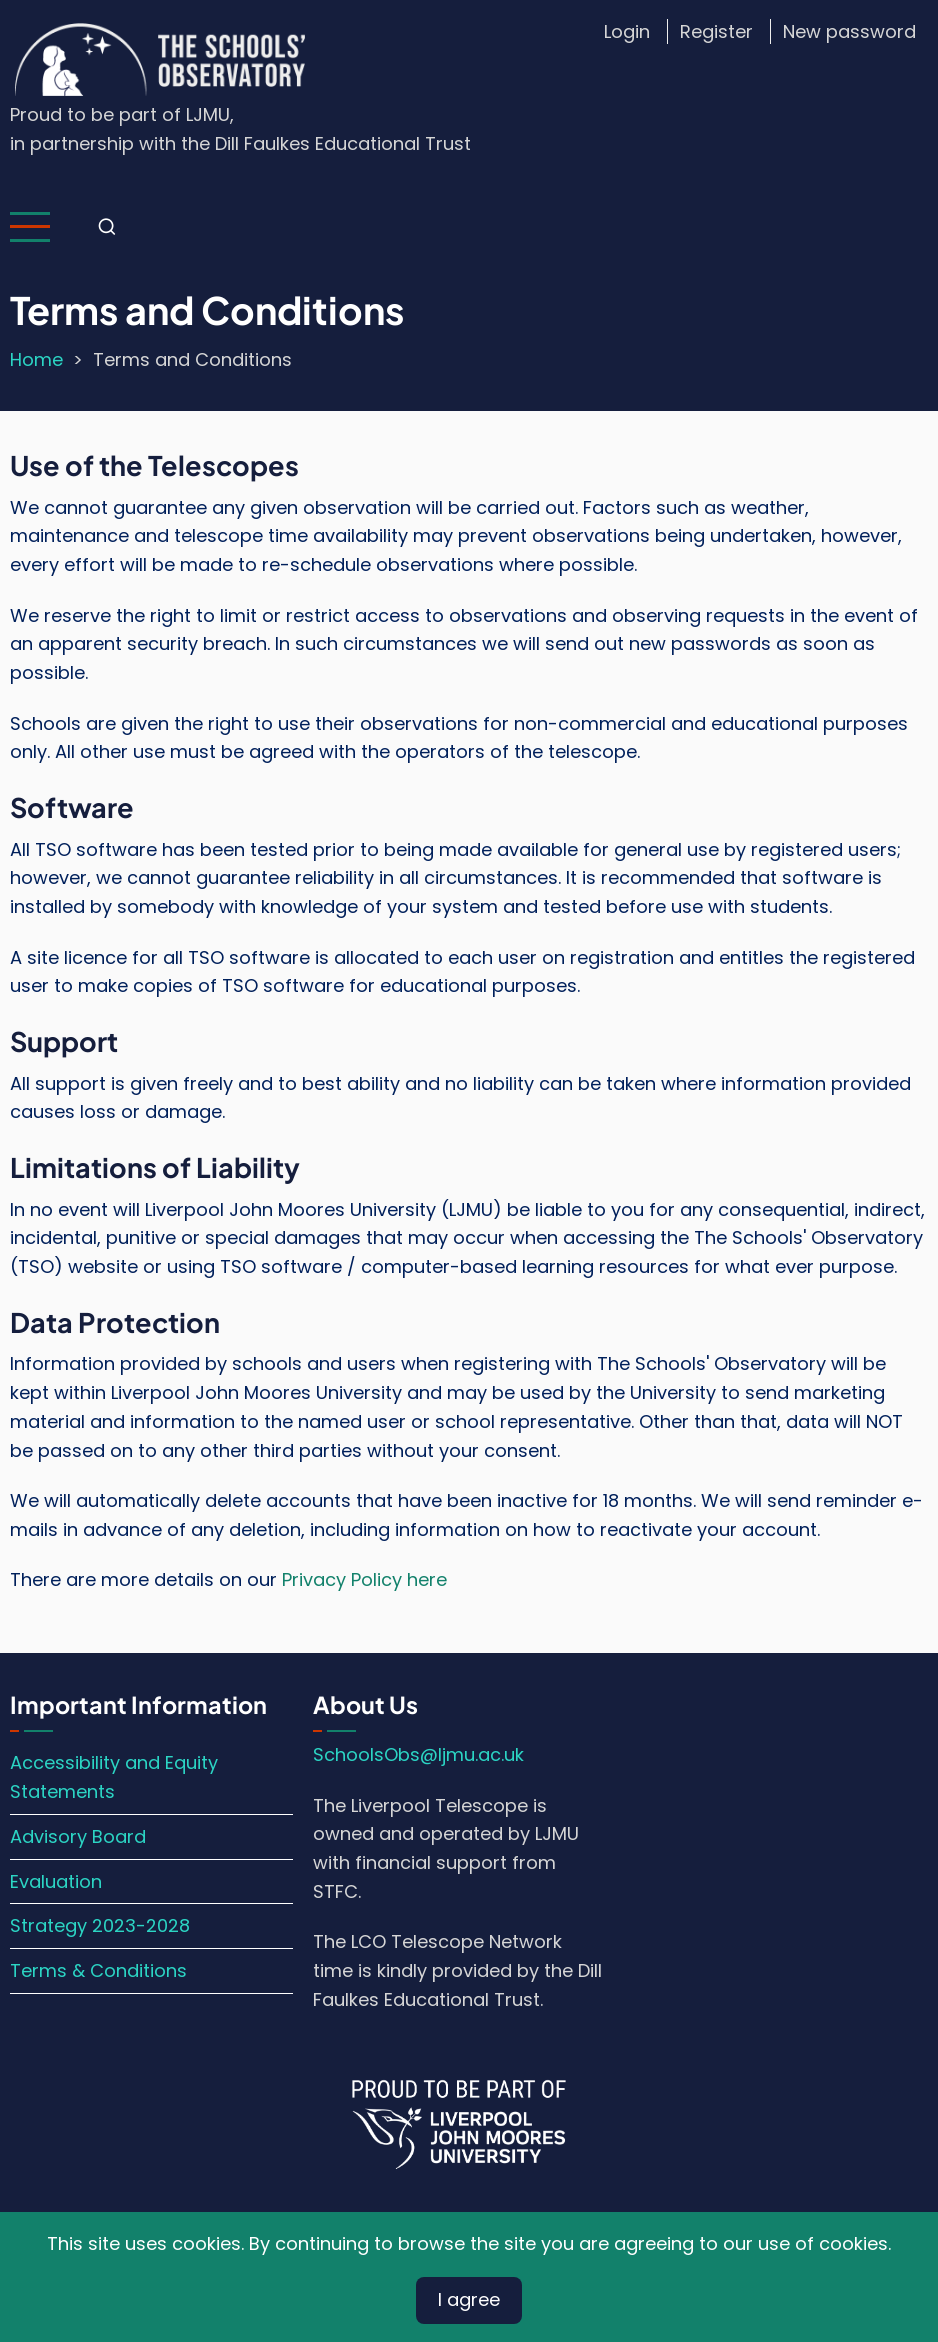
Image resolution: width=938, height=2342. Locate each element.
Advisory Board (78, 1836)
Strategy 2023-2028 (100, 1925)
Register (716, 31)
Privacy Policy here (364, 1579)
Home (36, 359)
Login (627, 31)
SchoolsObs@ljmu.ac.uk (418, 1754)
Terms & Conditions (98, 1970)
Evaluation (56, 1881)
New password (849, 31)
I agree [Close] (469, 2299)
